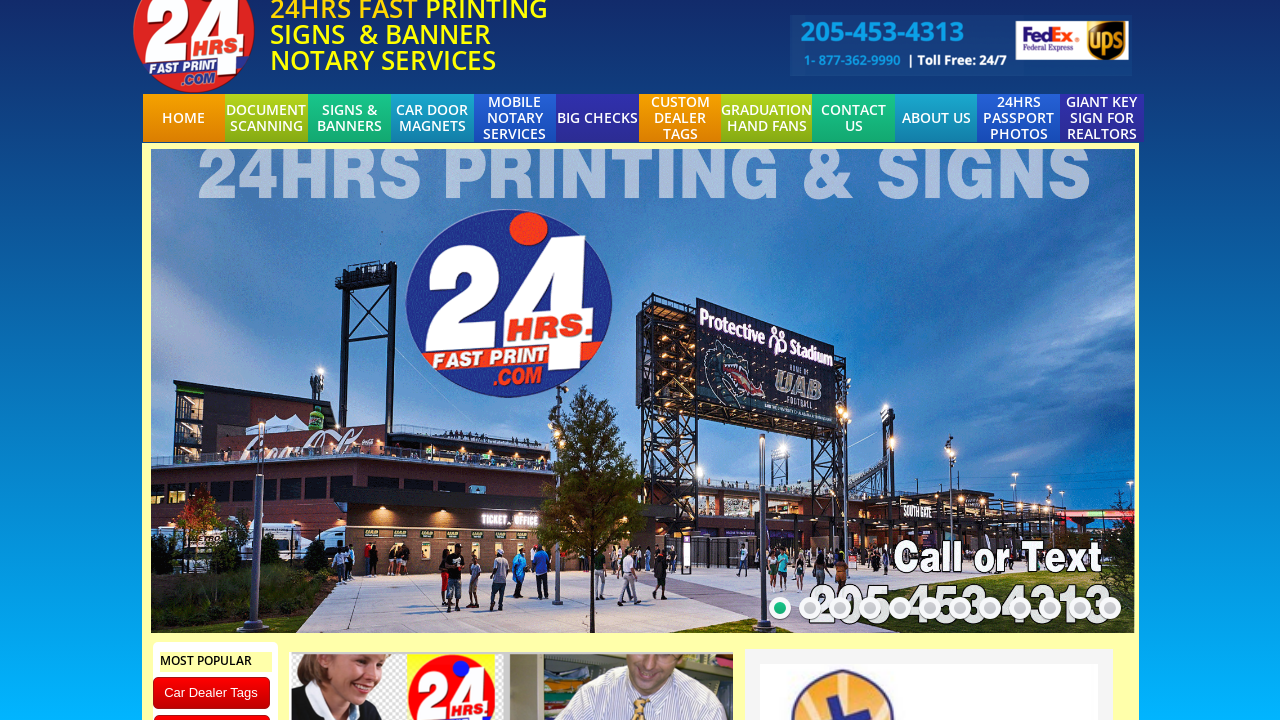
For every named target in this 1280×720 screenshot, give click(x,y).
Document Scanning (266, 118)
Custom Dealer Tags (680, 118)
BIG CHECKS (597, 118)
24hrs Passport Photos (1018, 118)
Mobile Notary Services (514, 118)
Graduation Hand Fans (766, 118)
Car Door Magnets (432, 118)
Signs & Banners (349, 118)
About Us (936, 118)
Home (183, 118)
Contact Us (853, 118)
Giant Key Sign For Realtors (1101, 118)
